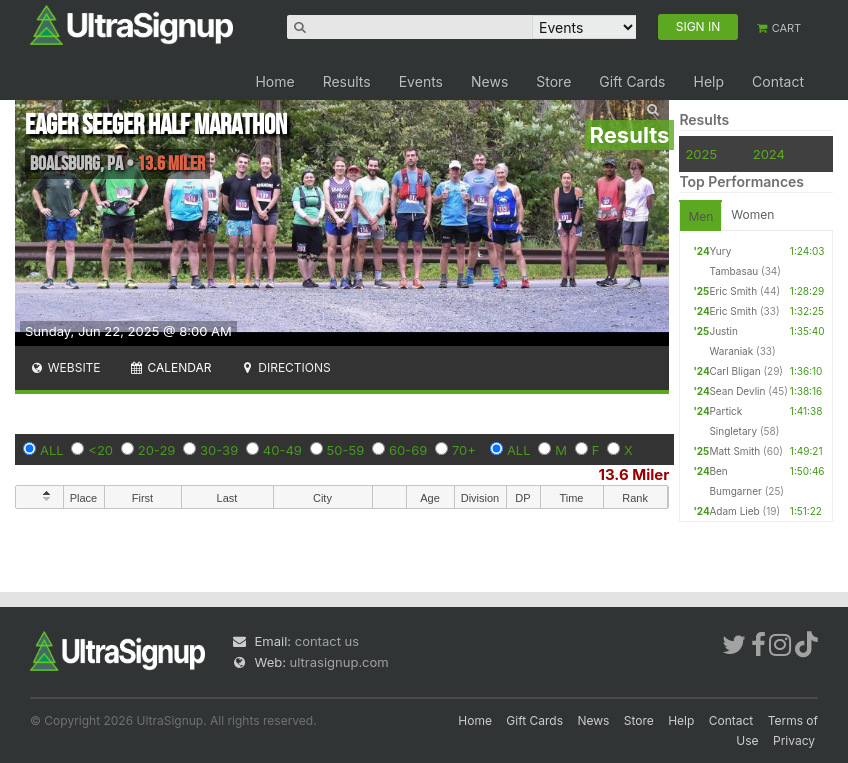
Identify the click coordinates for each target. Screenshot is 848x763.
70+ (464, 450)
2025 (701, 154)
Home (274, 81)
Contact (778, 81)
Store (553, 81)
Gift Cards (632, 81)
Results (347, 81)
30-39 (219, 450)
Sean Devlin (737, 391)
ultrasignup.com (339, 662)
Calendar (170, 367)
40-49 (282, 450)
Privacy (794, 740)
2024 (769, 154)
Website (65, 367)
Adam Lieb (734, 511)
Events (421, 81)
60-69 (408, 450)
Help (708, 81)
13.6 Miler (634, 474)
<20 (100, 450)
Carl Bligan (734, 371)
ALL (52, 450)
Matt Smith (734, 451)
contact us (327, 641)
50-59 (346, 450)
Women (752, 214)
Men (700, 216)
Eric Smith (733, 291)
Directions (284, 367)
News (489, 81)
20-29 (157, 450)
